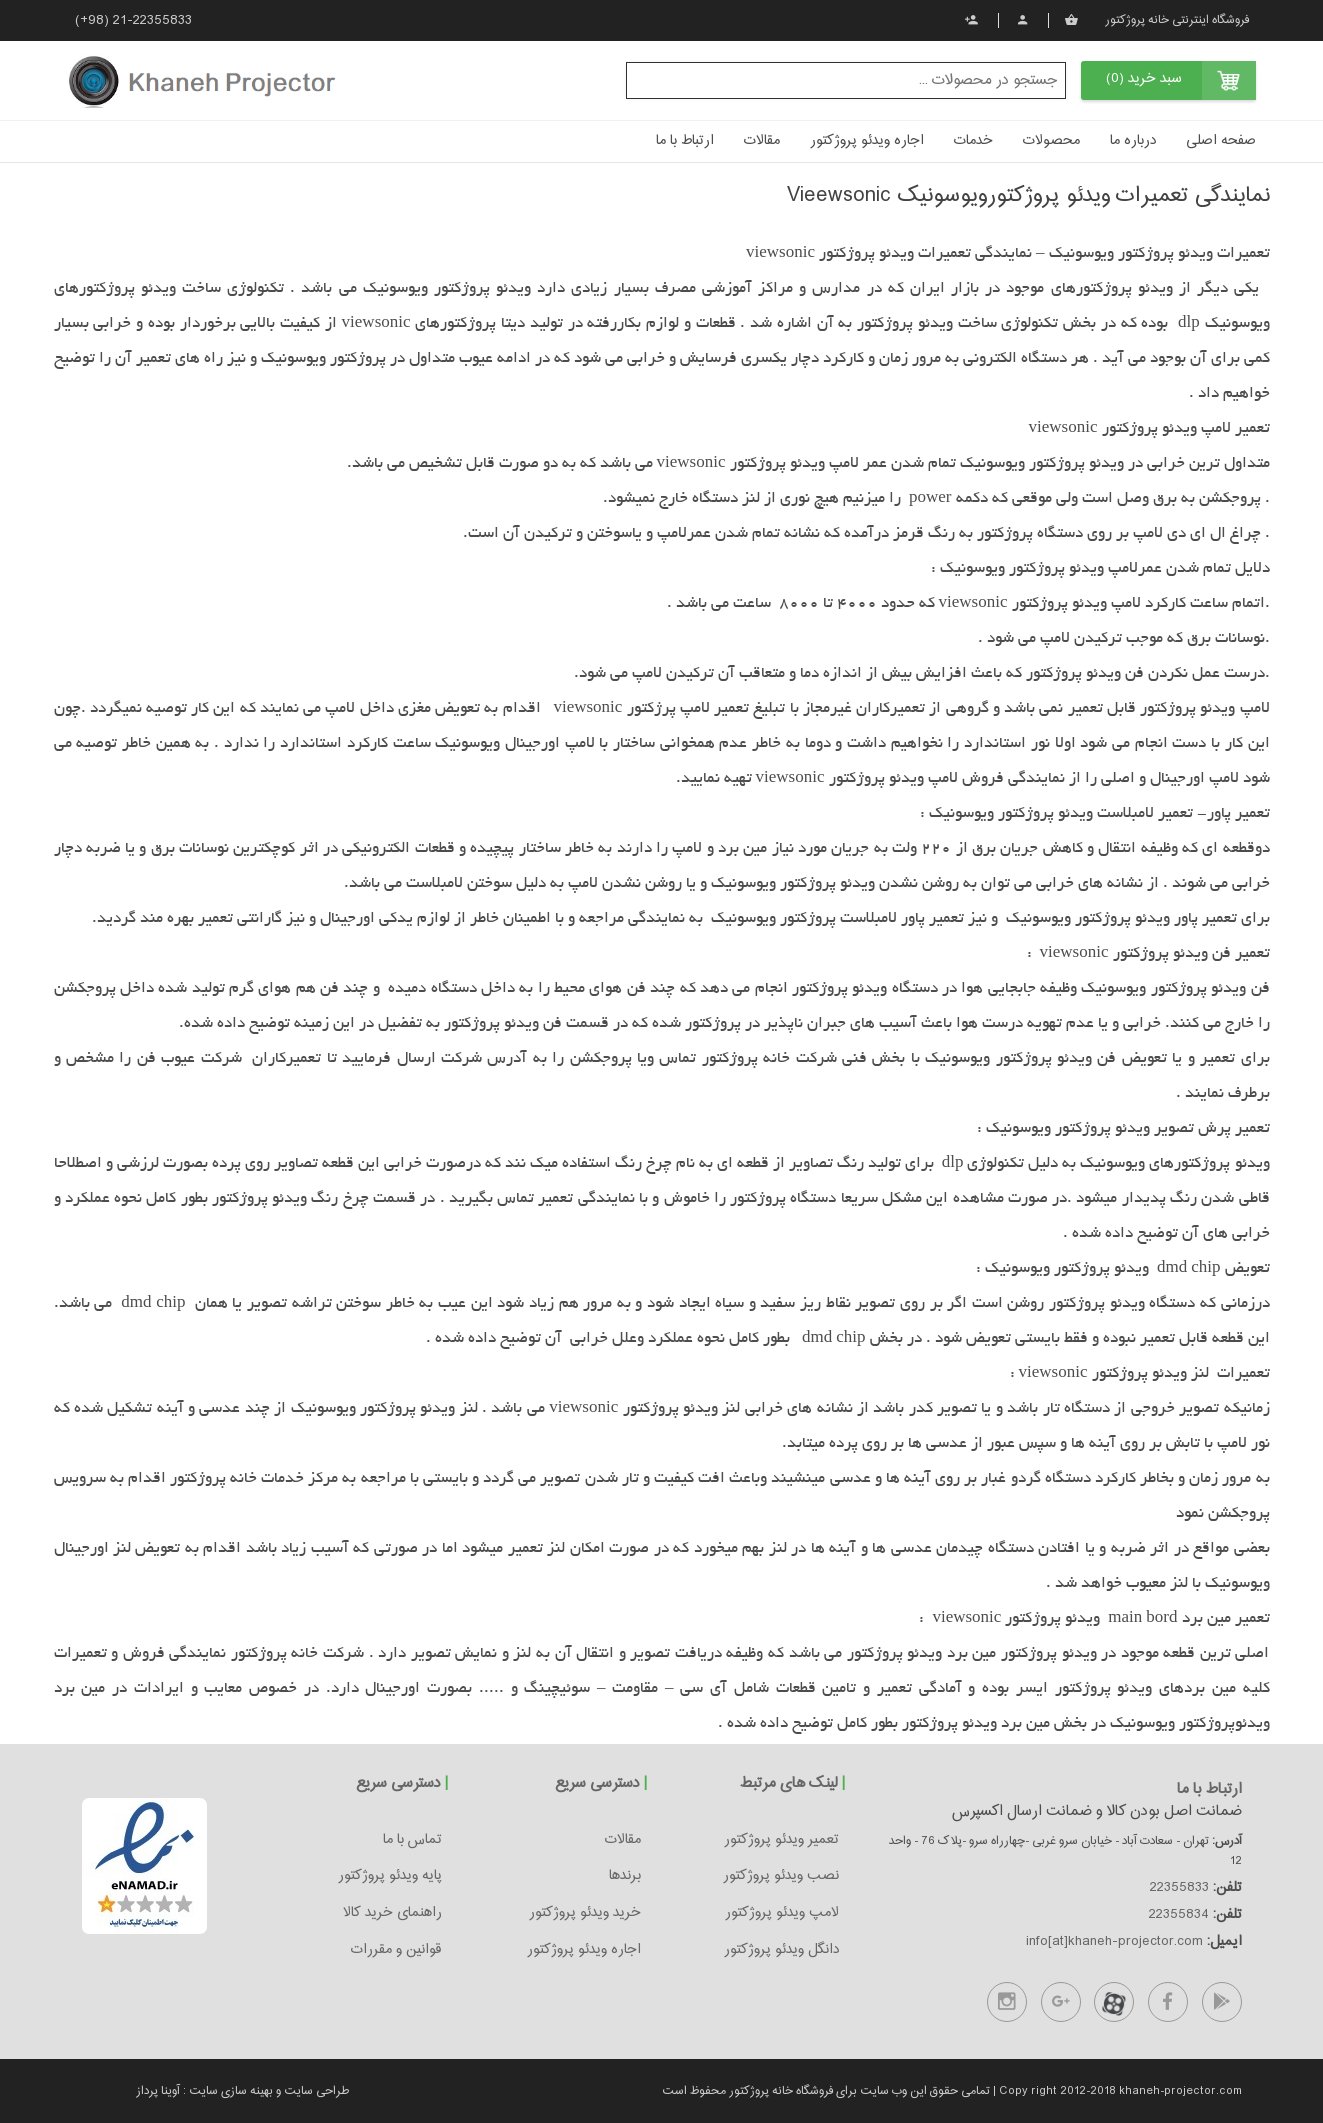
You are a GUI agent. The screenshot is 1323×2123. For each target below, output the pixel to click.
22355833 (1179, 1888)
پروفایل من (1022, 20)
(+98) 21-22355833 (133, 21)
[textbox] (846, 80)
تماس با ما (412, 1840)
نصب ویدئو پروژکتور (781, 1876)
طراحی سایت (315, 2091)
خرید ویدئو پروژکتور (585, 1913)
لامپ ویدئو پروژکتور (782, 1913)
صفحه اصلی (1221, 141)
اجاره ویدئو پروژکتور (867, 141)
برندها (625, 1876)
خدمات (973, 141)
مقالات (762, 141)
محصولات (1051, 141)
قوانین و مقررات (396, 1950)
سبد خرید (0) (1144, 79)
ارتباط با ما (685, 141)
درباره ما (1133, 141)
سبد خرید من (1071, 20)
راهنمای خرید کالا (392, 1913)
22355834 (1179, 1915)
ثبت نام (971, 20)
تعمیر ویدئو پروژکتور (781, 1840)
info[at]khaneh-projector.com (1114, 1942)
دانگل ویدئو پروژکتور (781, 1950)
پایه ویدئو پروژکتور (390, 1876)
